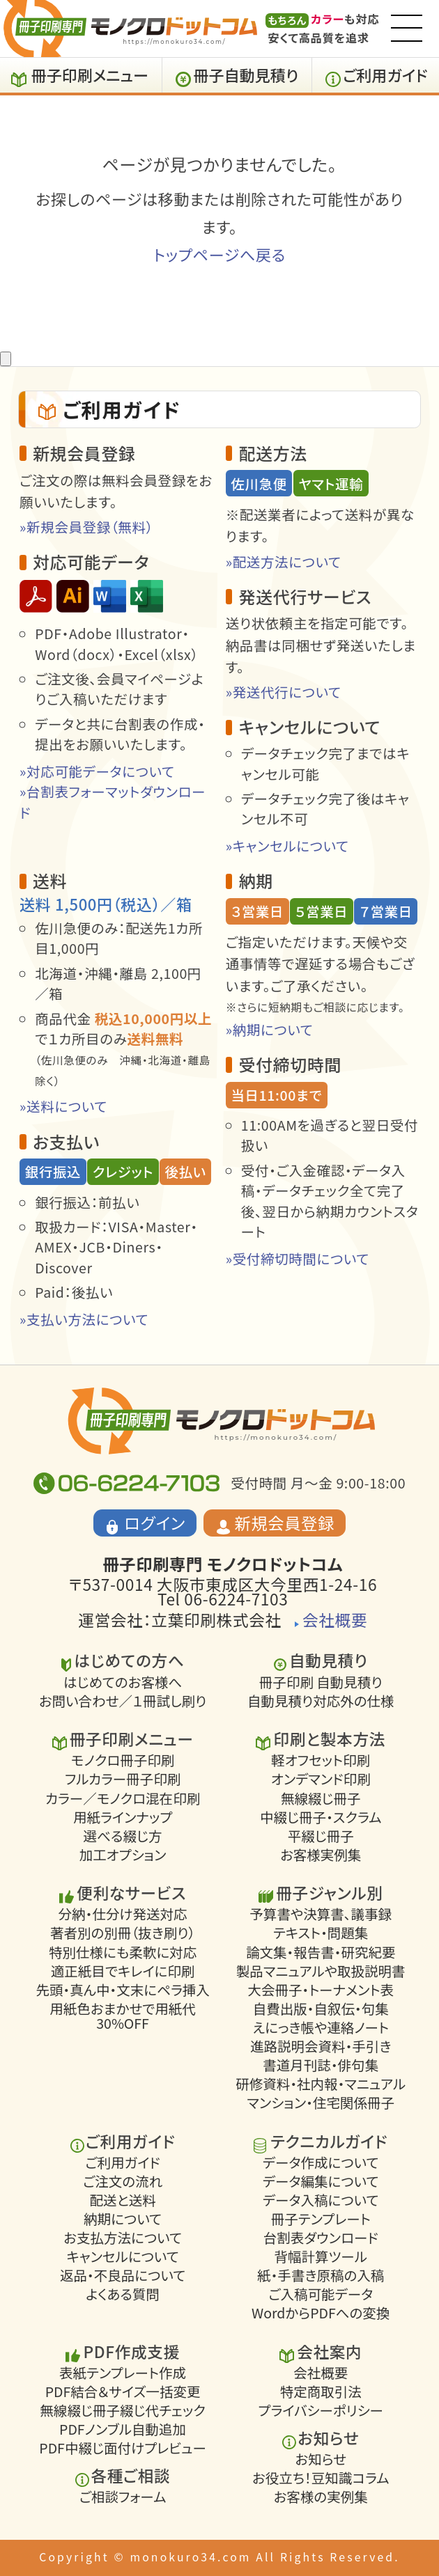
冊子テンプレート (321, 2219)
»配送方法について (283, 561)
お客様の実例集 (321, 2497)
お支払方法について (122, 2238)
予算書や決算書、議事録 (320, 1914)
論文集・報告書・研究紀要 (321, 1951)
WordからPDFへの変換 (321, 2313)
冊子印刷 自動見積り (321, 1681)
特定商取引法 (321, 2391)
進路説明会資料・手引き (320, 2046)
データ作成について (320, 2162)
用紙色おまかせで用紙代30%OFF (122, 2016)
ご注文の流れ (122, 2181)
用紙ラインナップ (122, 1816)
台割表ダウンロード (320, 2238)
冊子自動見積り (246, 74)
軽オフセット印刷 (320, 1760)
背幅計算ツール (320, 2256)
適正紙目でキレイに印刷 (123, 1971)
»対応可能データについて (97, 771)
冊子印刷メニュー (89, 74)
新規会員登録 (284, 1522)
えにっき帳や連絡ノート (320, 2027)
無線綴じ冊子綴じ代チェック (122, 2410)
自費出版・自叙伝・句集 (321, 2009)
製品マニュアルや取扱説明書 (321, 1971)
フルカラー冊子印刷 (122, 1779)
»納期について (270, 1029)
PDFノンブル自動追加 (122, 2429)
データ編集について (320, 2181)
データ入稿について (320, 2200)
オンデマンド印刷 (321, 1779)
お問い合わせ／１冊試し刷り (122, 1701)
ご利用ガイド (385, 74)
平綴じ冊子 (321, 1836)
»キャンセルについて (287, 845)
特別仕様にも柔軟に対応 (123, 1951)
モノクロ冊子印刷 (123, 1760)
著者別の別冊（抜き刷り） (122, 1933)
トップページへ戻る (219, 254)
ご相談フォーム (123, 2497)
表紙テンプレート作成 (122, 2373)
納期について (123, 2219)
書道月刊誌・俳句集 (320, 2065)
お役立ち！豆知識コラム (320, 2478)
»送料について (63, 1106)
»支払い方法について (84, 1319)
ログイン (154, 1522)
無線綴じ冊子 (321, 1798)
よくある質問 (123, 2294)
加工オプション (123, 1855)
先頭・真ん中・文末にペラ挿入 (122, 1990)
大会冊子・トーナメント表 (320, 1990)
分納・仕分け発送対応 (123, 1914)
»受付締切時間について (297, 1258)
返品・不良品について (122, 2275)
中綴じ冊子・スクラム (321, 1816)
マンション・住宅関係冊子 (320, 2103)
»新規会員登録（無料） (86, 527)
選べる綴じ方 (123, 1836)
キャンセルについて (122, 2256)
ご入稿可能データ (320, 2294)
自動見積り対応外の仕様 (320, 1701)
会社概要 (334, 1620)
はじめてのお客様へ (122, 1681)
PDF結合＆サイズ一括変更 (123, 2391)
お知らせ (320, 2459)
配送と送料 (122, 2200)
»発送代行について (283, 692)
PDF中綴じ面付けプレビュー (122, 2448)
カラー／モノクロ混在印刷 (122, 1798)
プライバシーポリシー (320, 2410)
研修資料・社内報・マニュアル (321, 2084)
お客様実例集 (320, 1855)
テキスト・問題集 (320, 1933)
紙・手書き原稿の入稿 (320, 2275)
